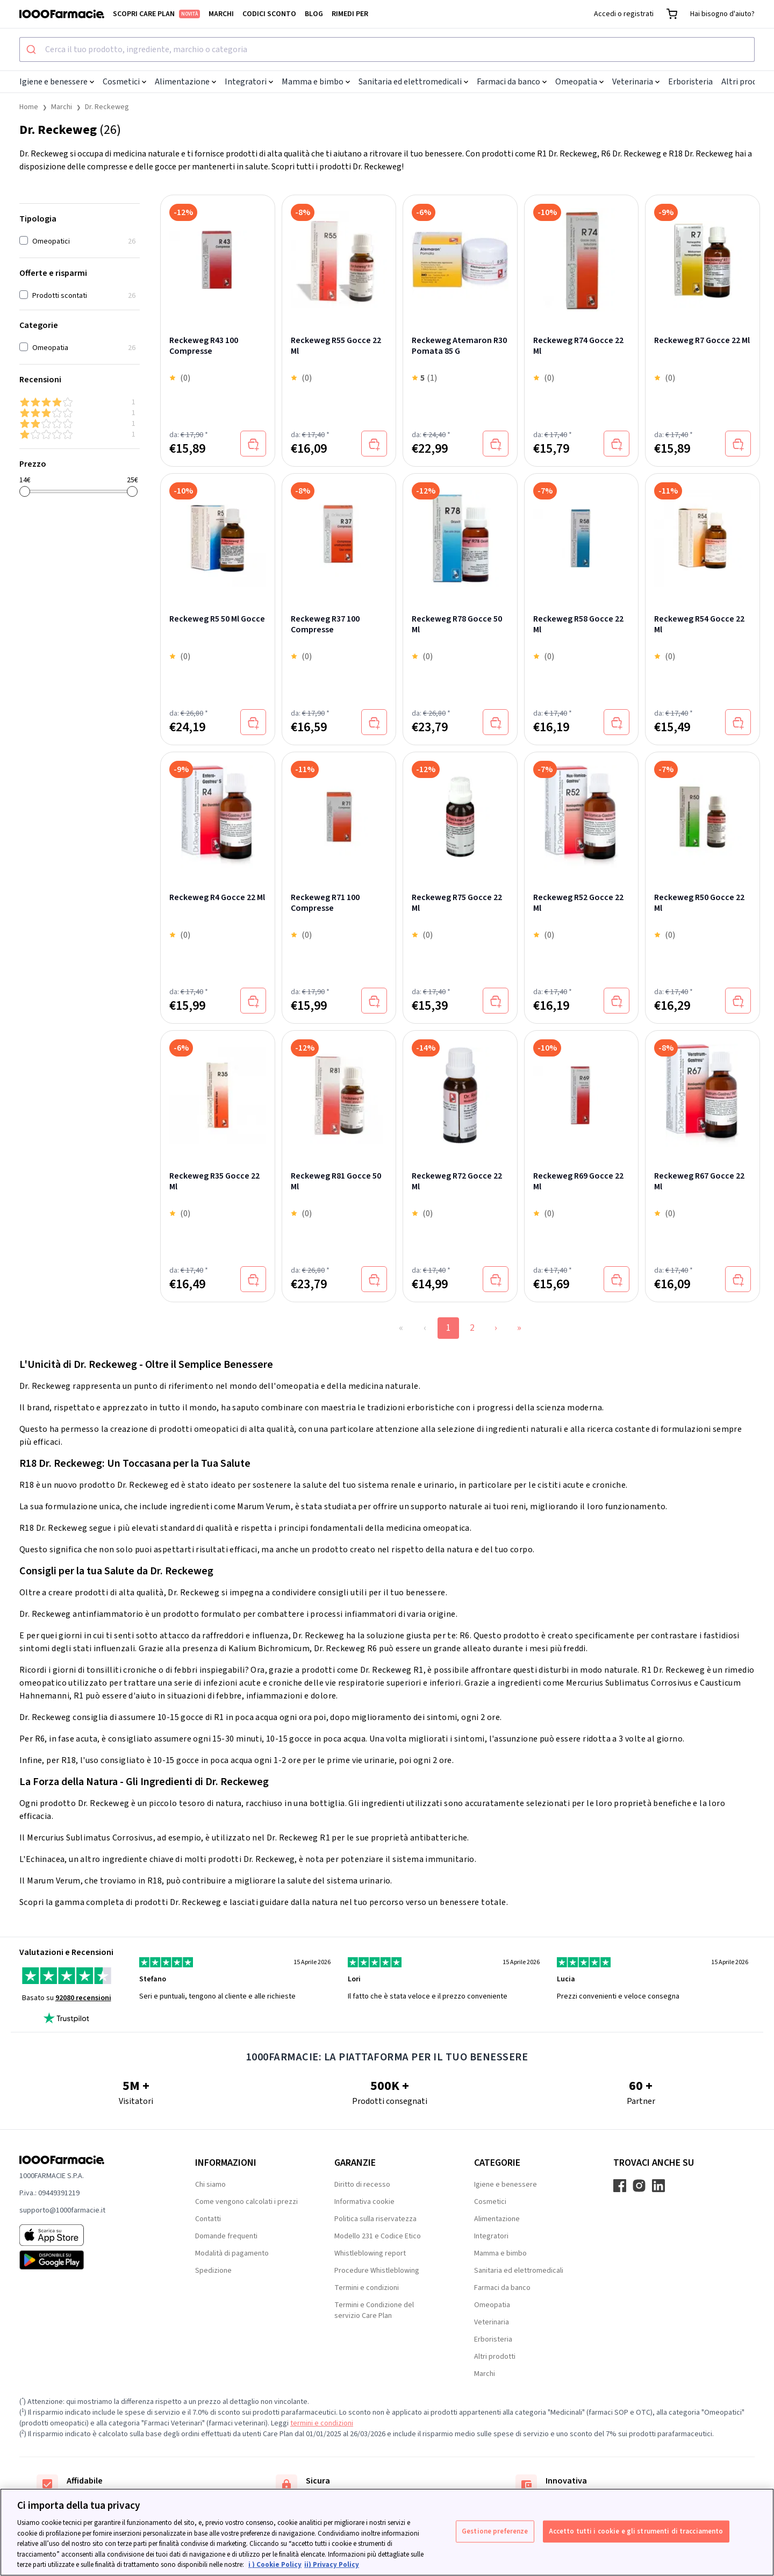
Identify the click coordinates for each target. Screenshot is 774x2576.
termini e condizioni (321, 2423)
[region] (387, 2532)
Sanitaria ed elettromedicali (413, 82)
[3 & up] (79, 413)
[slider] (24, 491)
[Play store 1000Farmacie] (90, 2260)
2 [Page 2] (472, 1328)
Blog (314, 14)
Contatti (208, 2219)
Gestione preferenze (495, 2531)
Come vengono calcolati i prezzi (246, 2201)
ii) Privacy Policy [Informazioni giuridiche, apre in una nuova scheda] (331, 2565)
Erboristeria (690, 82)
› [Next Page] (495, 1328)
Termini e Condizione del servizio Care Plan (374, 2310)
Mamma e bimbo (316, 82)
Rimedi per (350, 14)
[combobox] (387, 49)
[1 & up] (79, 434)
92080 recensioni (83, 1998)
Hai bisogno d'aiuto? (722, 14)
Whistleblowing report (370, 2253)
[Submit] (32, 49)
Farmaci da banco (512, 82)
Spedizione (213, 2270)
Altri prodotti (746, 82)
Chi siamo (210, 2184)
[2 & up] (79, 423)
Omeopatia (579, 82)
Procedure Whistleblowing (376, 2270)
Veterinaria (636, 82)
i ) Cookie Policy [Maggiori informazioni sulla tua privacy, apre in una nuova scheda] (275, 2565)
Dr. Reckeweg (107, 107)
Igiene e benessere (56, 82)
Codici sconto (269, 14)
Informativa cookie (364, 2201)
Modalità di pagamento (232, 2253)
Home (28, 107)
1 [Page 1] (448, 1328)
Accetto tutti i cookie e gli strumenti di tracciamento (636, 2531)
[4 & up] (79, 402)
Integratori (249, 82)
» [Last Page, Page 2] (519, 1328)
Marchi (221, 14)
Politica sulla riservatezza (375, 2219)
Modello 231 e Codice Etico (377, 2236)
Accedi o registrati (624, 14)
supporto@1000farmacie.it (62, 2210)
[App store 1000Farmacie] (90, 2235)
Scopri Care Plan (156, 14)
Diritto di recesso (362, 2184)
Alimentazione (185, 82)
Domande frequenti (226, 2236)
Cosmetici (124, 82)
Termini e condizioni (366, 2287)
